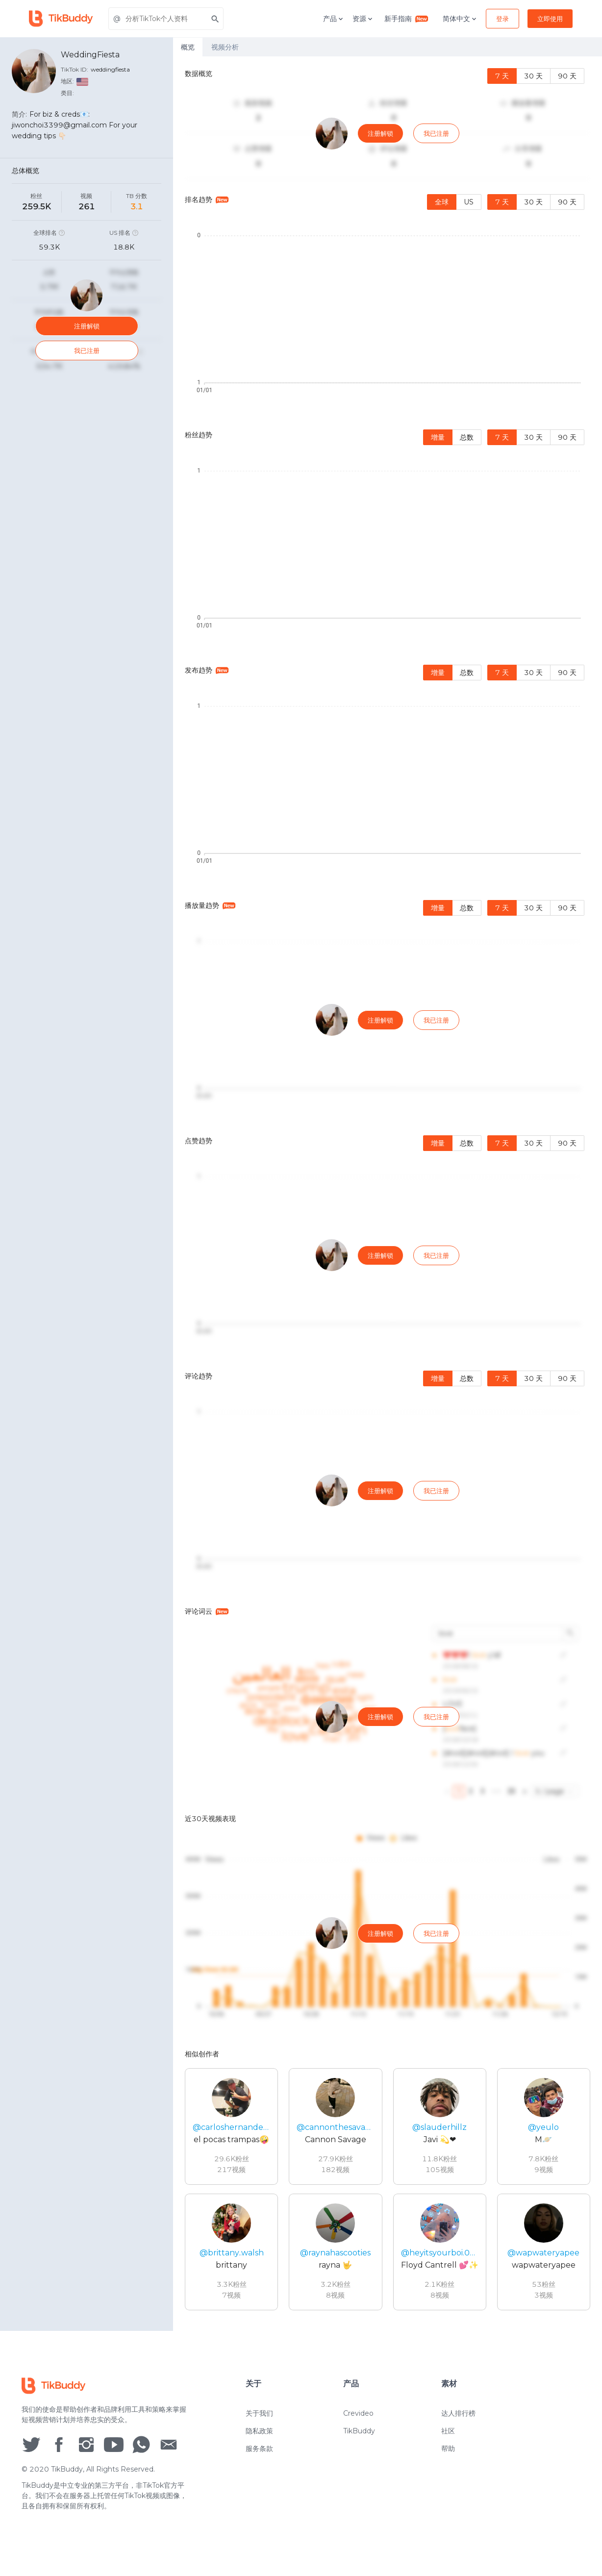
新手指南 (406, 18)
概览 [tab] (188, 47)
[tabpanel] (387, 1193)
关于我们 (259, 2423)
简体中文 (460, 18)
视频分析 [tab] (225, 47)
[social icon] (31, 2453)
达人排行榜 (458, 2423)
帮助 (448, 2458)
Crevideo (358, 2423)
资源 (363, 18)
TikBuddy (359, 2440)
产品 (334, 18)
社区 (448, 2440)
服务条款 (259, 2458)
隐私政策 (259, 2440)
